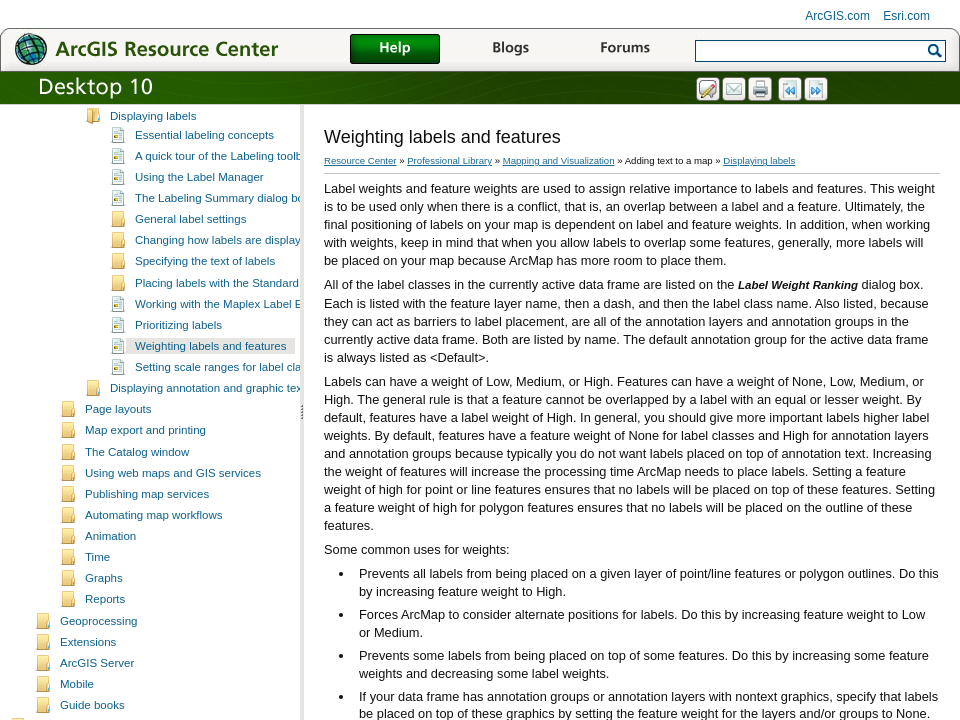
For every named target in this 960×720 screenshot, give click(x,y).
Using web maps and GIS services (173, 509)
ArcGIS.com (837, 16)
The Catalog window (137, 488)
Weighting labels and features (211, 382)
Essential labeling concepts (204, 171)
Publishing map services (147, 530)
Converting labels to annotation (189, 109)
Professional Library (449, 160)
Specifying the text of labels (205, 297)
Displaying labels (153, 152)
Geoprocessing (98, 657)
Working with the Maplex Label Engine (233, 340)
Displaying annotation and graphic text (207, 424)
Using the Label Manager (199, 213)
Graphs (104, 614)
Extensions (88, 678)
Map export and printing (145, 466)
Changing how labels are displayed (224, 276)
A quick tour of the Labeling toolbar (223, 192)
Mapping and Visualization (559, 160)
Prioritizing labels (178, 361)
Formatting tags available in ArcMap (201, 130)
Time (97, 593)
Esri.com (906, 16)
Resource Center (360, 160)
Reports (105, 635)
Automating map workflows (154, 551)
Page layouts (118, 445)
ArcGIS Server (97, 699)
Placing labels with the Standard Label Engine (252, 319)
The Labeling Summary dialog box (222, 234)
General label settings (190, 255)
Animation (110, 572)
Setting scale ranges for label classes (230, 403)
